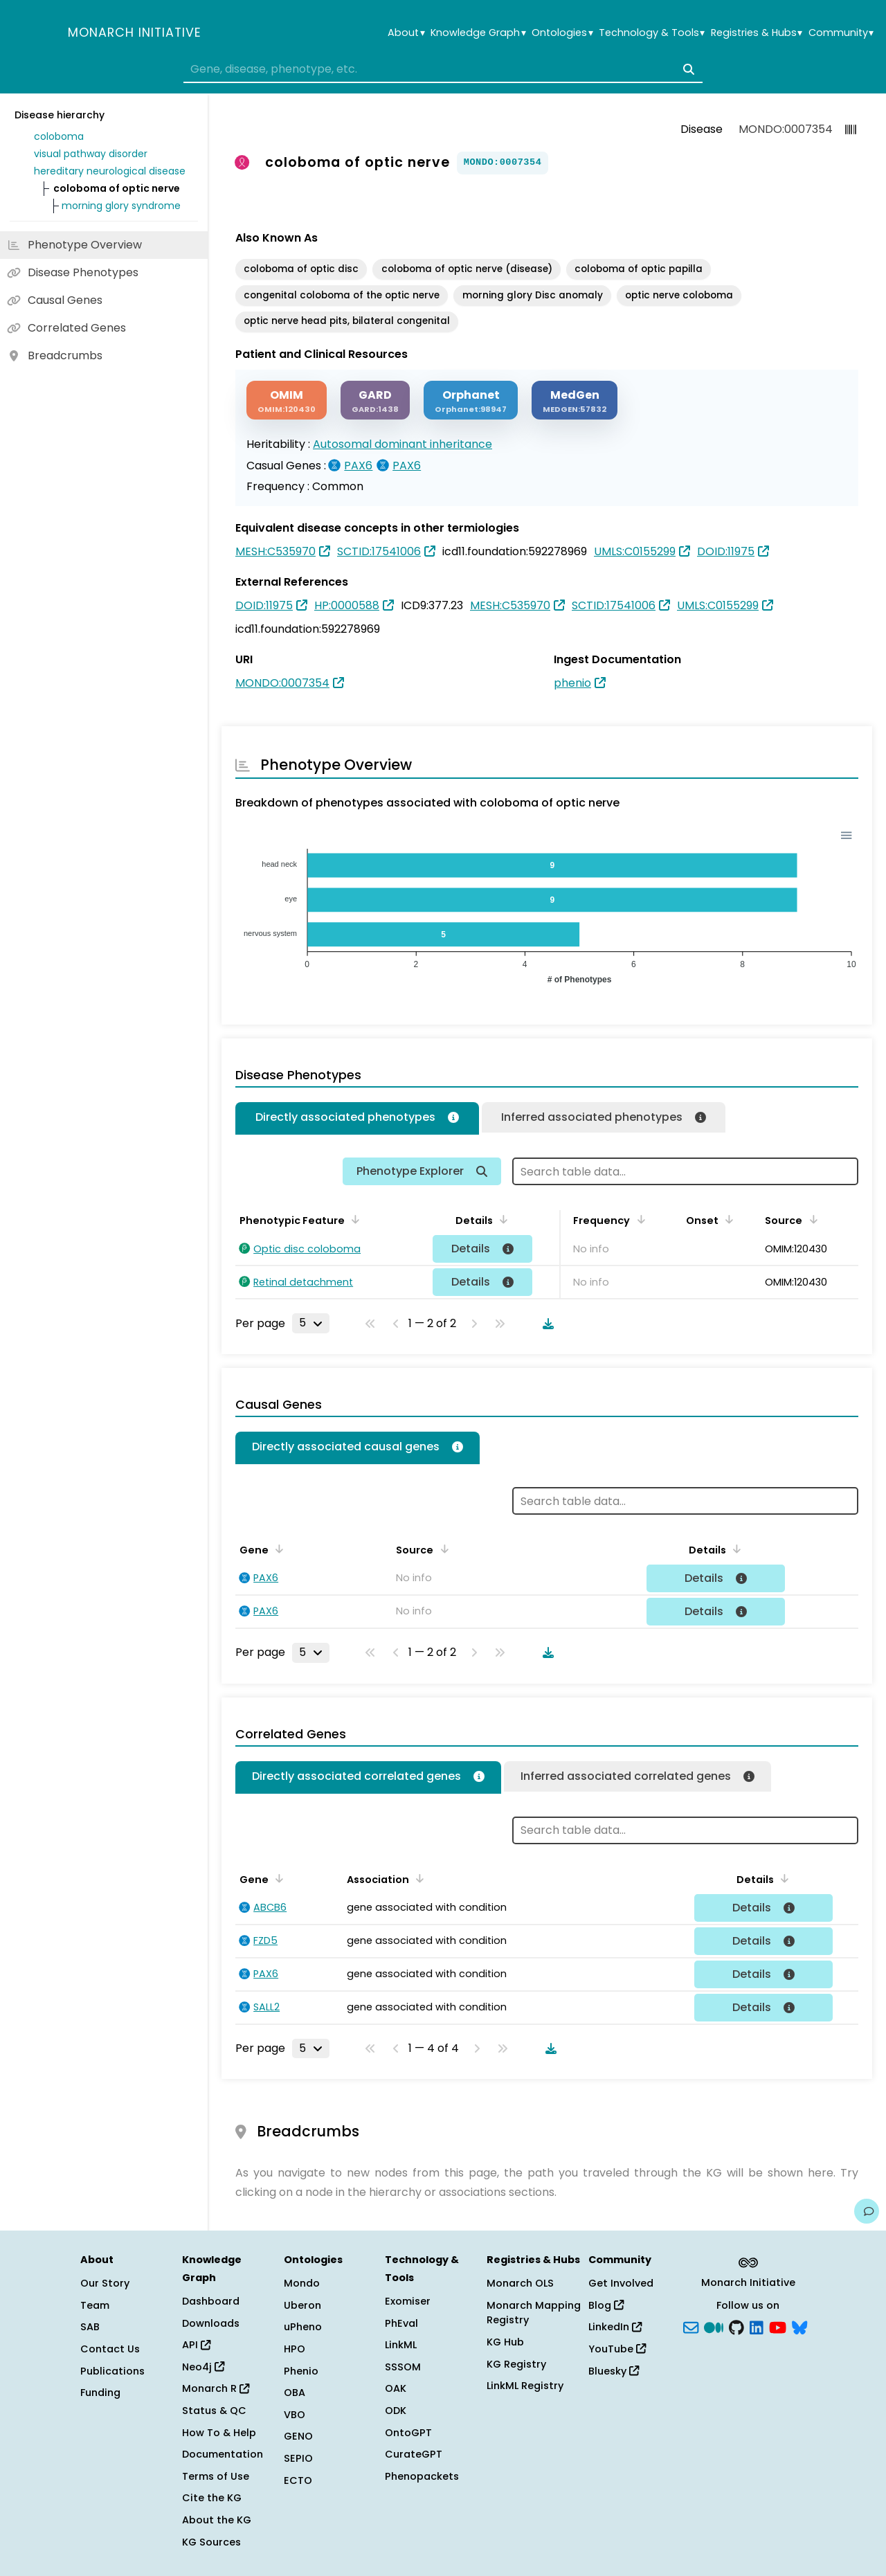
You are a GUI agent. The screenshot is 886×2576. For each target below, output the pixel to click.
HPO (294, 2349)
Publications (112, 2371)
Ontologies (562, 33)
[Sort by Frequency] (638, 1219)
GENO (298, 2436)
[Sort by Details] (501, 1219)
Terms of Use (215, 2476)
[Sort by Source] (810, 1219)
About (406, 33)
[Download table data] (545, 1323)
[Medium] (713, 2326)
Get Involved (620, 2283)
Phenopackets (422, 2476)
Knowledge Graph (478, 33)
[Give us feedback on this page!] (866, 2211)
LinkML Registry (525, 2386)
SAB (90, 2327)
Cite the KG (212, 2498)
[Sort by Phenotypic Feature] (353, 1219)
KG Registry (516, 2364)
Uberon (302, 2305)
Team (94, 2305)
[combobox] (443, 69)
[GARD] (375, 400)
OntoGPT (408, 2433)
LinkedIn (615, 2327)
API (196, 2345)
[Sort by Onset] (726, 1219)
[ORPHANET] (471, 400)
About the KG (216, 2520)
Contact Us (110, 2349)
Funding (100, 2392)
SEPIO (298, 2458)
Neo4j (203, 2367)
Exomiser (408, 2301)
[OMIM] (286, 400)
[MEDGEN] (574, 400)
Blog (606, 2305)
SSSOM (403, 2367)
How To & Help (219, 2433)
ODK (395, 2410)
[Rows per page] (310, 1323)
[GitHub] (736, 2326)
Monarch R (215, 2388)
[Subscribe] (690, 2326)
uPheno (303, 2327)
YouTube (617, 2349)
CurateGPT (413, 2454)
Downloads (210, 2323)
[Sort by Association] (417, 1878)
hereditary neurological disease (110, 171)
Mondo (302, 2283)
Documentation (222, 2454)
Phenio (301, 2371)
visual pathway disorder (90, 154)
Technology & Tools (652, 33)
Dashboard (210, 2301)
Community (841, 33)
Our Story (104, 2283)
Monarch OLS (520, 2283)
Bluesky (613, 2371)
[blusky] (799, 2326)
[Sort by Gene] (277, 1549)
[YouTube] (777, 2326)
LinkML (401, 2345)
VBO (294, 2415)
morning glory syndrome (121, 206)
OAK (395, 2388)
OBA (294, 2392)
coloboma (59, 136)
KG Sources (211, 2542)
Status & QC (214, 2410)
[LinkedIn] (756, 2326)
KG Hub (505, 2342)
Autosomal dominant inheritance (402, 444)
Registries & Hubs (756, 33)
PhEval (401, 2323)
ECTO (298, 2480)
